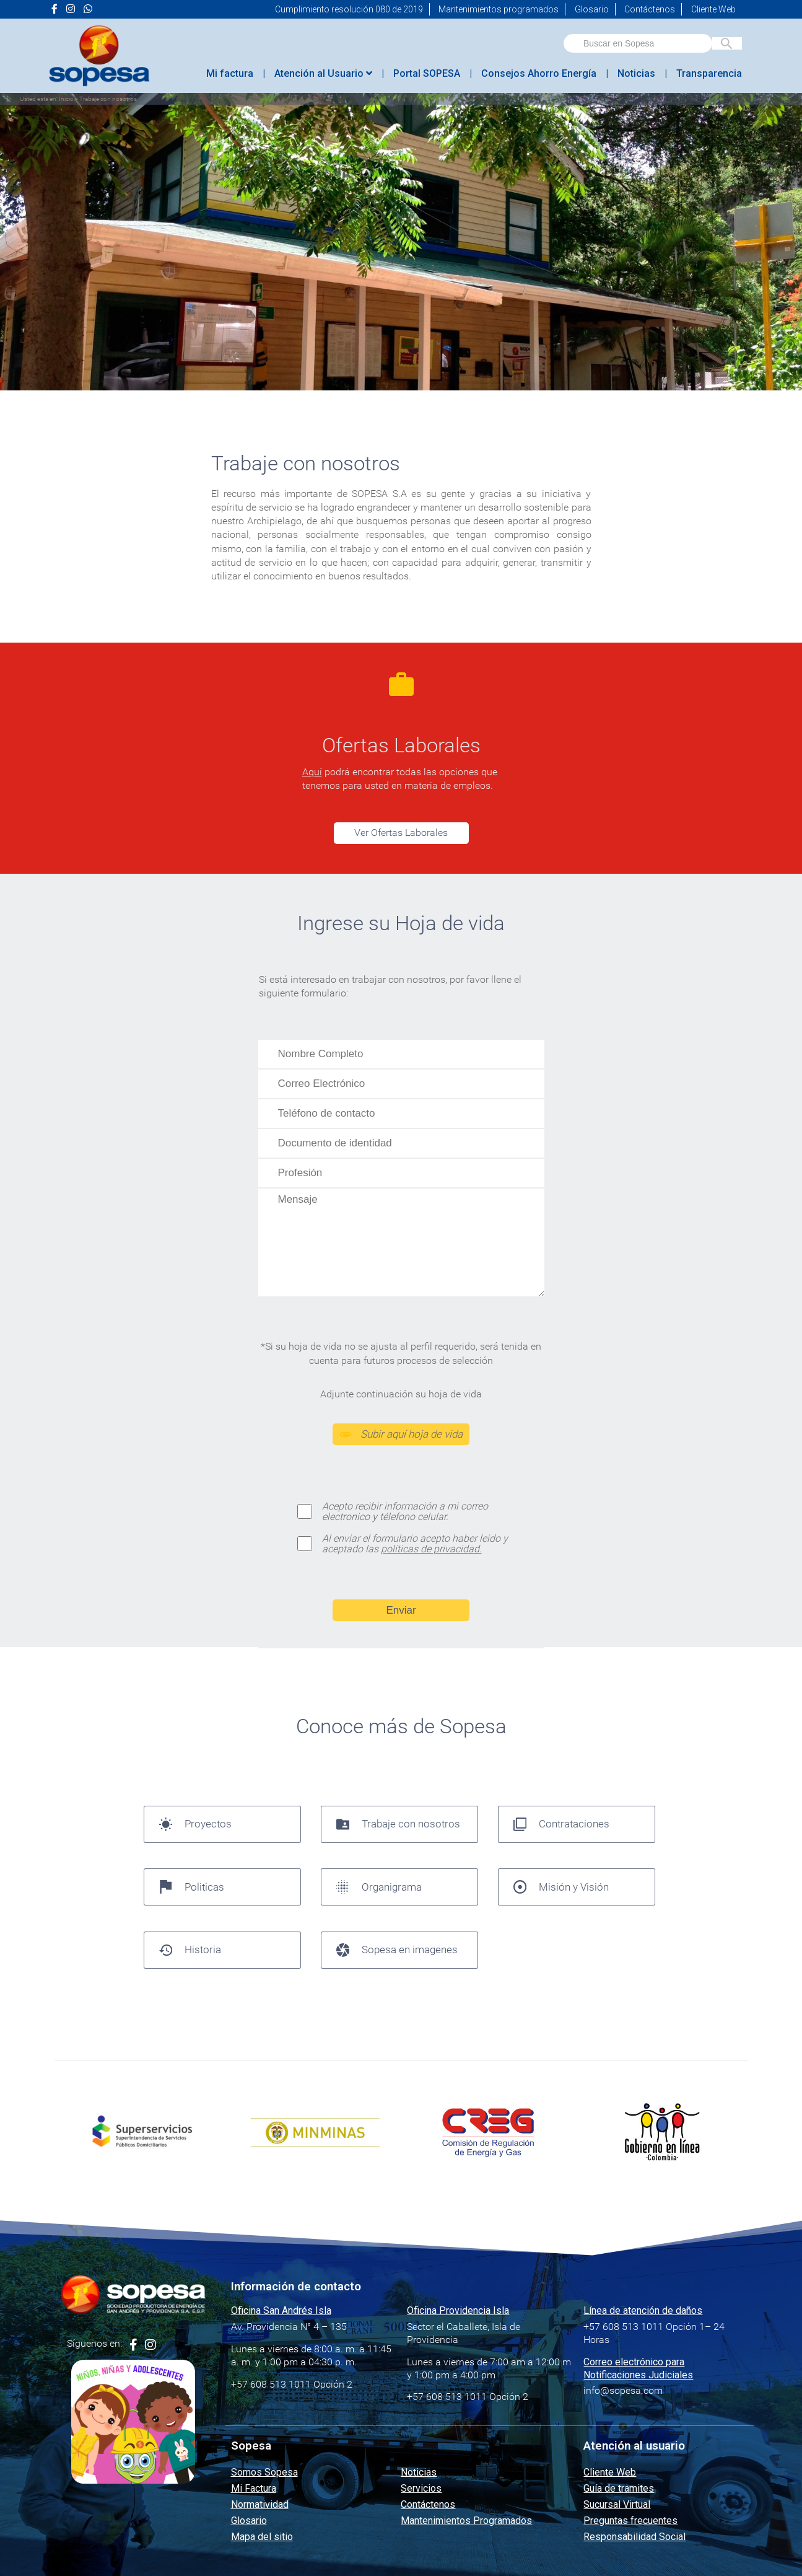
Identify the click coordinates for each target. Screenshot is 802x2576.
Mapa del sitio (262, 2537)
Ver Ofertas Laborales (401, 832)
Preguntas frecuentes (630, 2520)
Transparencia (709, 73)
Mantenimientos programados (498, 9)
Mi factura (229, 73)
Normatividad (260, 2504)
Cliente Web (713, 9)
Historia (190, 1950)
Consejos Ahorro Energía (538, 73)
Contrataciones (561, 1824)
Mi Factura (253, 2488)
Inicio (66, 98)
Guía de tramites (618, 2488)
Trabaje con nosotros (398, 1824)
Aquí (312, 772)
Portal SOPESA (426, 73)
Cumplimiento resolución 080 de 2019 (349, 9)
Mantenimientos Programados (466, 2520)
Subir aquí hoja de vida (401, 1434)
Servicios (421, 2488)
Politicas (192, 1887)
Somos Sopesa (264, 2472)
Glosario (592, 9)
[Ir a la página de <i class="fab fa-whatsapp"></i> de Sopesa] (88, 9)
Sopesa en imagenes (397, 1950)
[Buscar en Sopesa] (727, 43)
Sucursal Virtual (616, 2504)
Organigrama (379, 1887)
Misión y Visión (561, 1887)
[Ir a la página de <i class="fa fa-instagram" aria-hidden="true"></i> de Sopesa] (70, 9)
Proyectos (195, 1824)
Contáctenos (649, 9)
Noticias (636, 73)
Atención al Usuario (323, 73)
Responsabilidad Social (634, 2537)
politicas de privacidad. (431, 1549)
